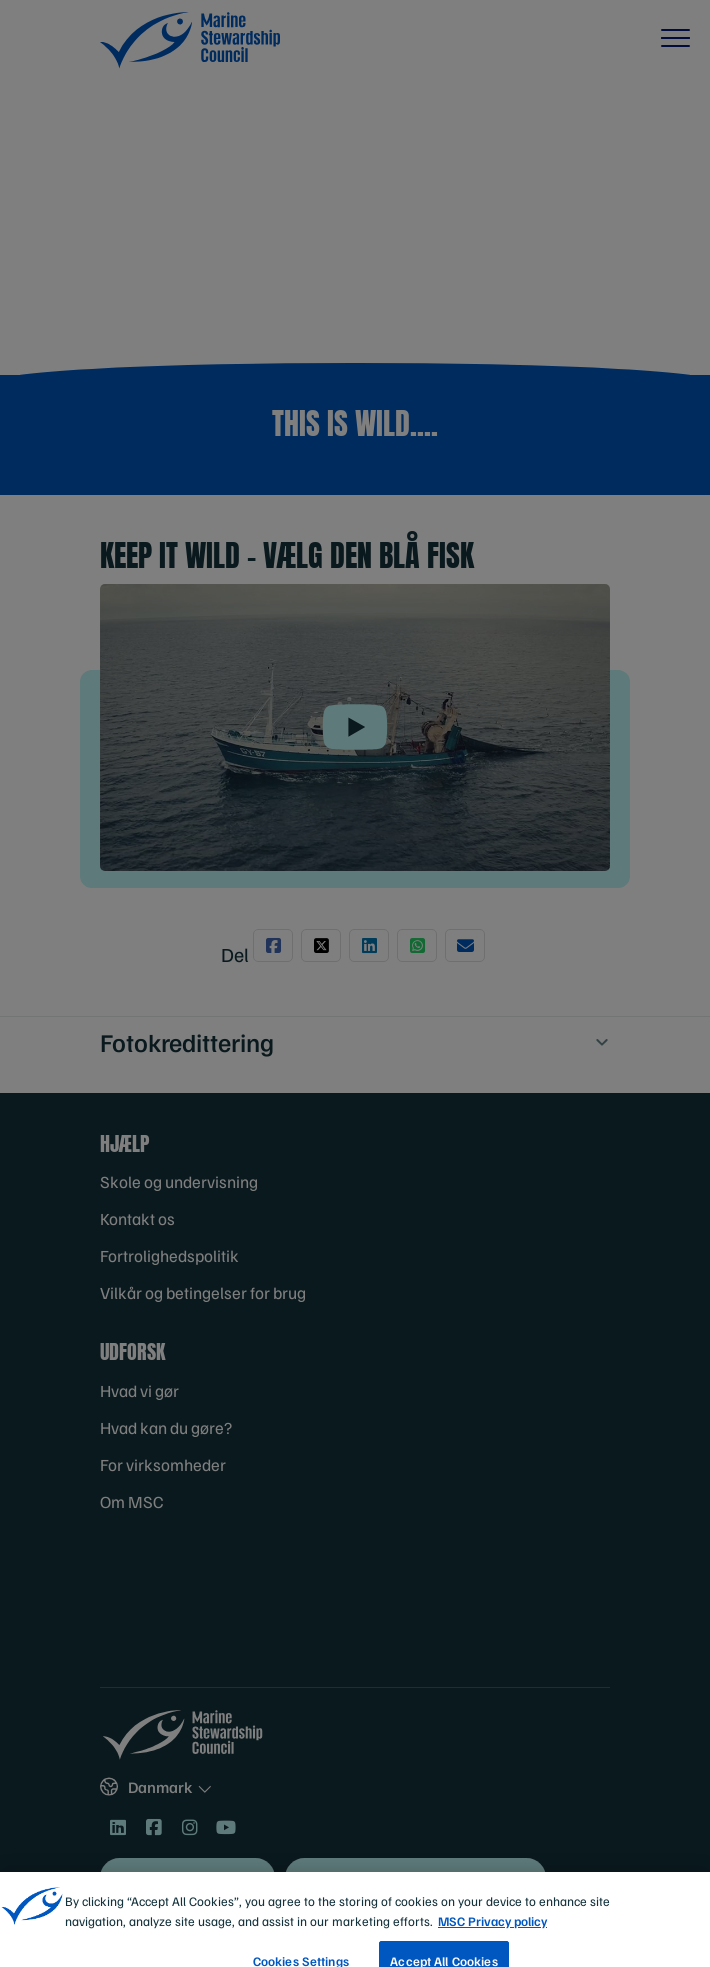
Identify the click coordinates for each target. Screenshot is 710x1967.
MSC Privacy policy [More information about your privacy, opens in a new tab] (492, 1942)
